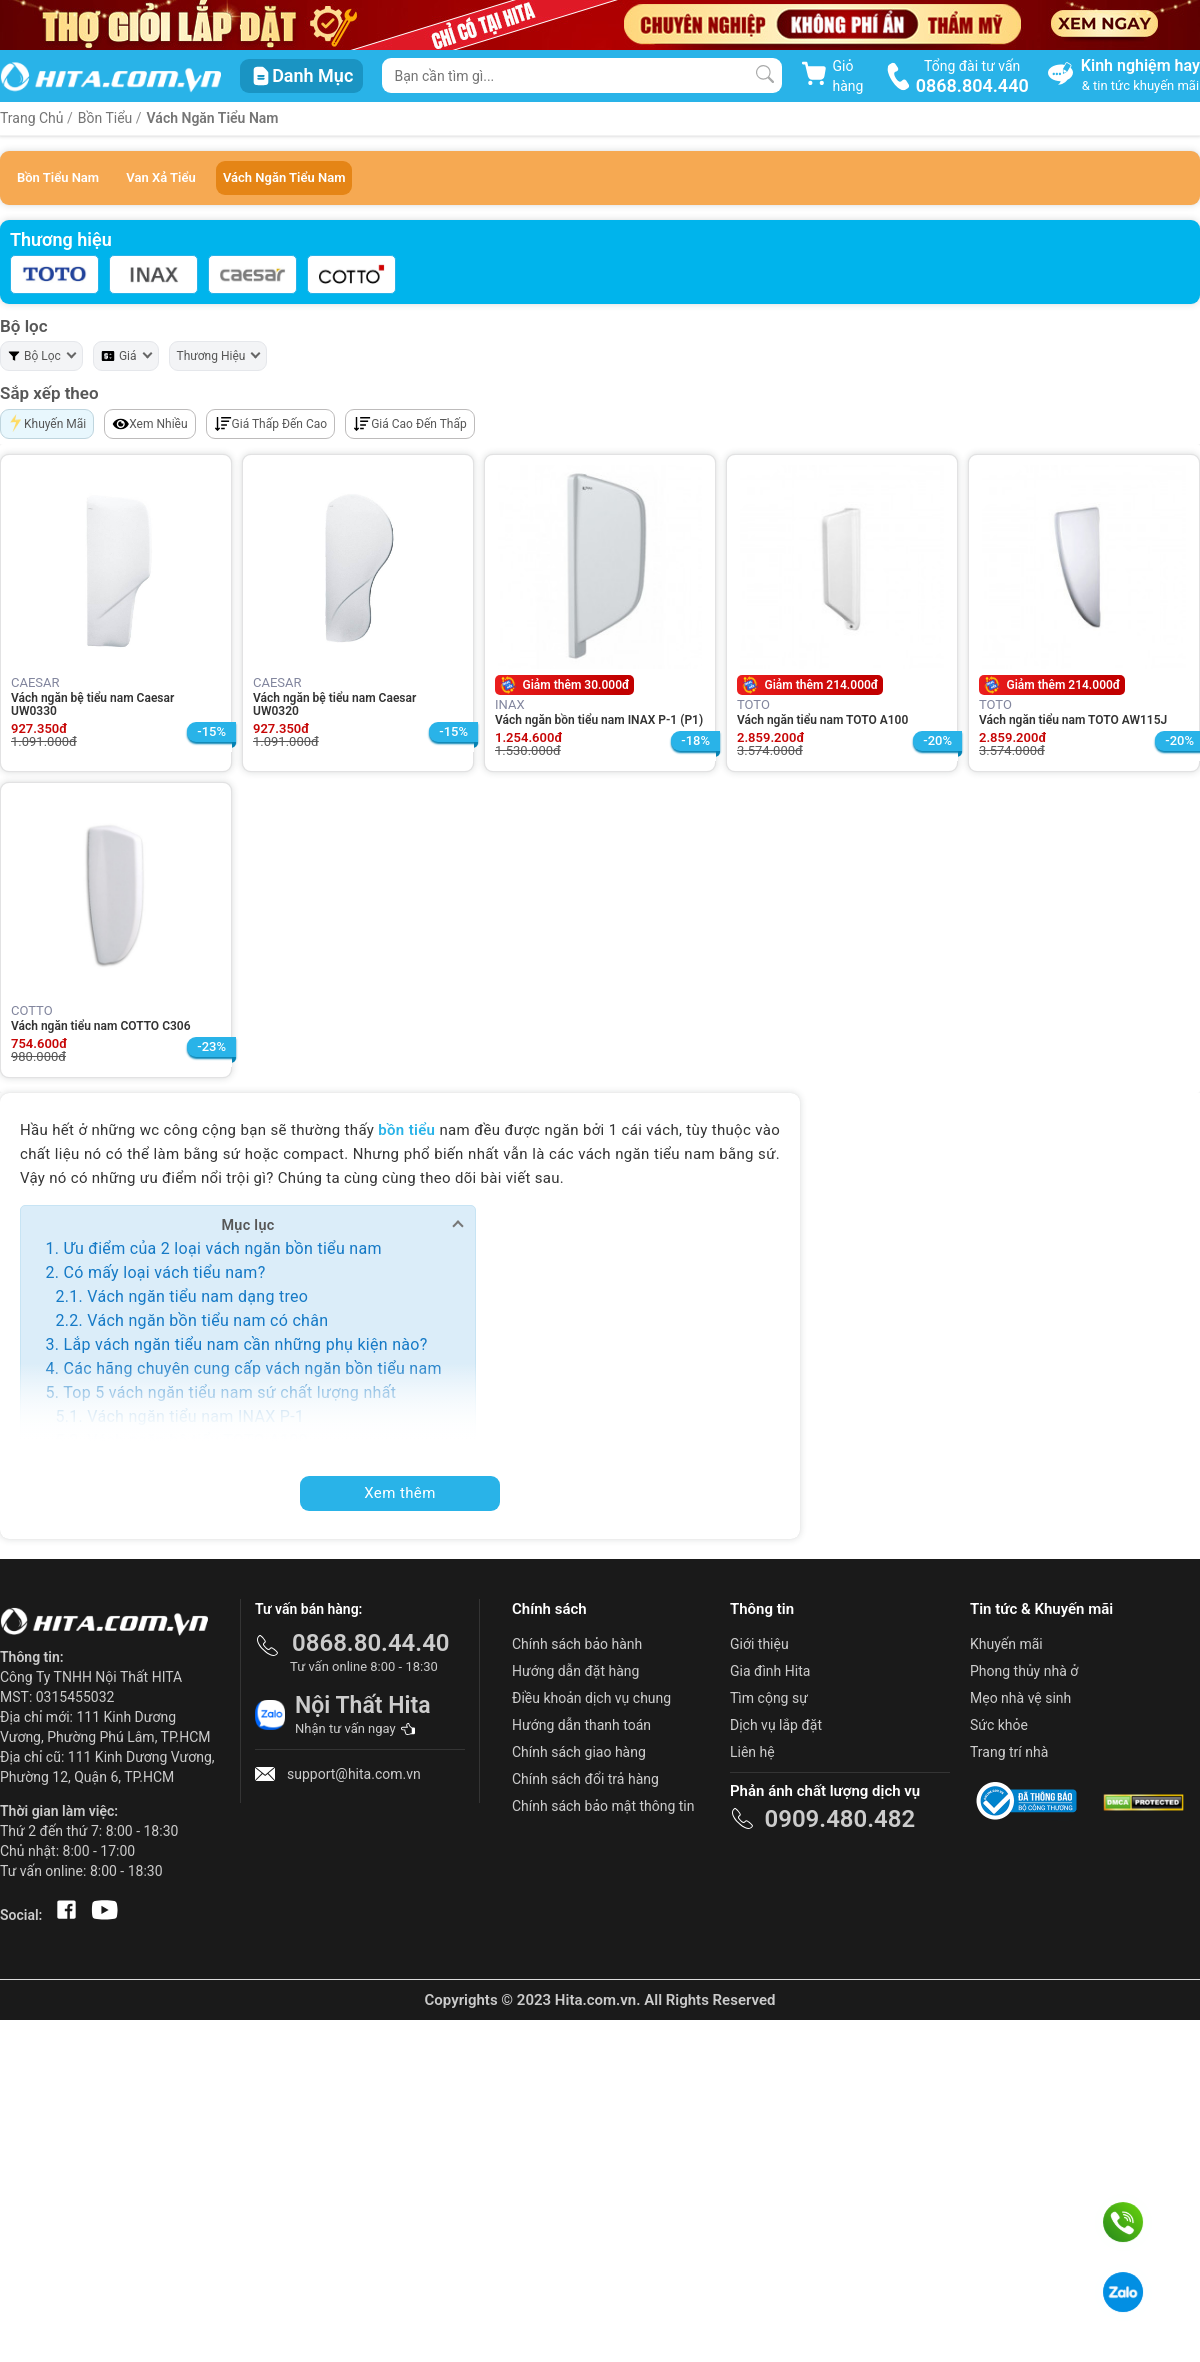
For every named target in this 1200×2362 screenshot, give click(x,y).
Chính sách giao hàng (579, 1752)
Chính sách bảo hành (577, 1644)
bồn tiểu (406, 1130)
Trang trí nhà (1009, 1752)
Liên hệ (752, 1752)
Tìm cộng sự (769, 1698)
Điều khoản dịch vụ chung (591, 1698)
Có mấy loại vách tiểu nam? (164, 1272)
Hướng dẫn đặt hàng (575, 1671)
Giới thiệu (759, 1644)
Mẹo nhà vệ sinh (1020, 1698)
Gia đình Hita (770, 1671)
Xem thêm (400, 1493)
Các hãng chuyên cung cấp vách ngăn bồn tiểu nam (252, 1368)
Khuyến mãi (1006, 1644)
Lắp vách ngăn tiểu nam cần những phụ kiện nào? (245, 1344)
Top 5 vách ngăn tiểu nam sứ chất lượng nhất (229, 1392)
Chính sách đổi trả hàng (585, 1779)
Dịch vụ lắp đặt (776, 1725)
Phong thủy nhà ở (1024, 1671)
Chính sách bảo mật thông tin (603, 1806)
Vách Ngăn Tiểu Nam (213, 118)
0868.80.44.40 (371, 1643)
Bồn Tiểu (105, 118)
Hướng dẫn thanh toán (581, 1725)
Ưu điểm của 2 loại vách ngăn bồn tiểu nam (222, 1248)
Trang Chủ (32, 118)
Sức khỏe (999, 1725)
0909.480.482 (839, 1819)
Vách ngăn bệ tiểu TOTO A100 (197, 1440)
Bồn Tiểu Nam (58, 177)
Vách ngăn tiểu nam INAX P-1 (195, 1416)
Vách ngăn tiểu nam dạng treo (197, 1296)
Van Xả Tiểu (160, 177)
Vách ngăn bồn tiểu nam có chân (207, 1320)
